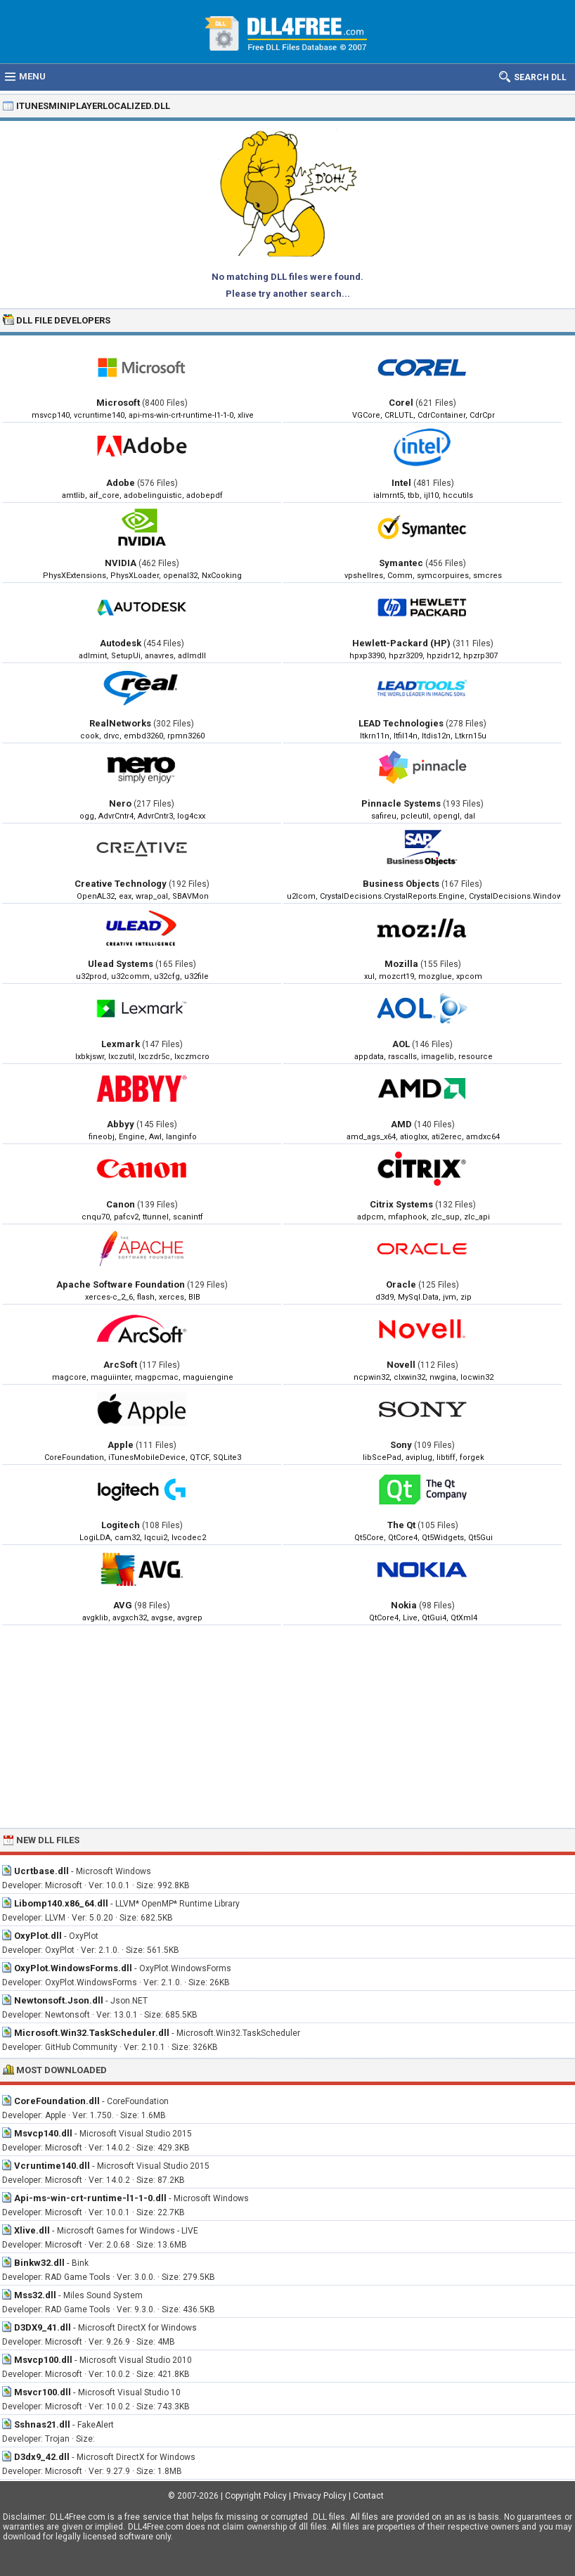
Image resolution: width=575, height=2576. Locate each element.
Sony (401, 1445)
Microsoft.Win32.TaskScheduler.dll (91, 2032)
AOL (401, 1044)
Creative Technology (121, 883)
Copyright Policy (256, 2496)
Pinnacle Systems (401, 803)
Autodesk (120, 643)
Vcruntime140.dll (52, 2165)
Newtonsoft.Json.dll (58, 2000)
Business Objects (401, 883)
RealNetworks (120, 723)
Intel (401, 483)
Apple (121, 1445)
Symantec (401, 563)
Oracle (401, 1284)
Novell (401, 1364)
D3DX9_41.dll (42, 2327)
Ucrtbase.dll (41, 1871)
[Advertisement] (287, 1726)
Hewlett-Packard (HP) (401, 643)
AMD (401, 1124)
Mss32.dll (35, 2295)
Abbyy (120, 1124)
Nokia (404, 1605)
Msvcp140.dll (43, 2133)
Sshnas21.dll (42, 2424)
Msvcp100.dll (43, 2359)
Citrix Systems (401, 1204)
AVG (122, 1605)
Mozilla (401, 964)
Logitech (120, 1525)
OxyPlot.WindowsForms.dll (73, 1968)
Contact (368, 2496)
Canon (120, 1204)
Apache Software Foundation (120, 1284)
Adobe (120, 483)
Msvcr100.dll (42, 2392)
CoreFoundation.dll (57, 2101)
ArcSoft (120, 1364)
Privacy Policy (320, 2496)
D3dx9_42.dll (42, 2457)
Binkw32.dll (39, 2262)
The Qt (401, 1525)
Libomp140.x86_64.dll (61, 1903)
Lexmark (120, 1044)
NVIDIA (120, 563)
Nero (120, 803)
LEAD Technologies (401, 723)
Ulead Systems (120, 964)
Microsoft (118, 402)
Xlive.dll (32, 2230)
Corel (401, 402)
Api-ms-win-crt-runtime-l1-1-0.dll (90, 2198)
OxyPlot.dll (38, 1935)
